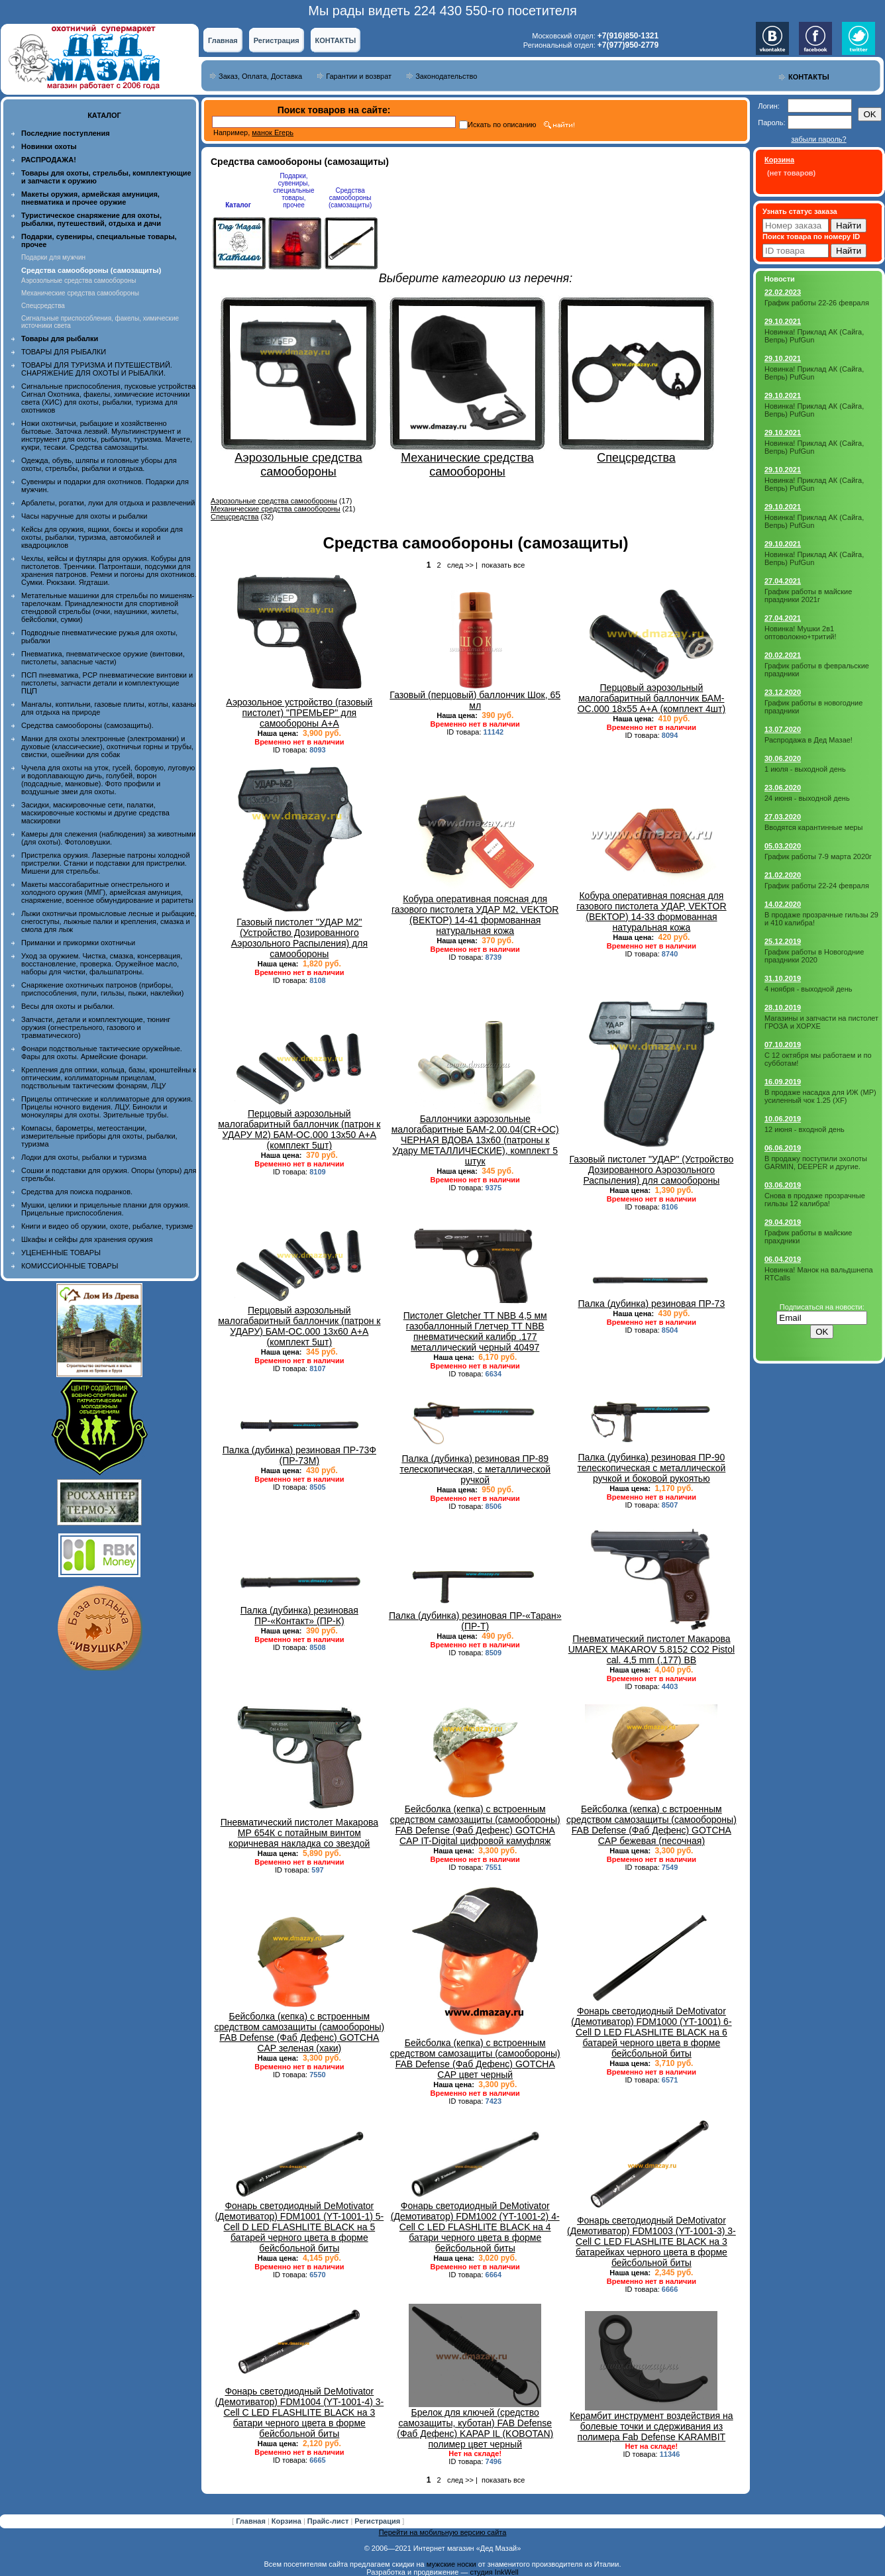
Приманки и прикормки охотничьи (78, 943)
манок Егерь (272, 132)
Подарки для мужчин (53, 257)
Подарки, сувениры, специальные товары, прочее (293, 190)
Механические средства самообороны (80, 293)
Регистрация (276, 40)
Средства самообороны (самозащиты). (87, 725)
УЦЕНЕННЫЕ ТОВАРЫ (61, 1253)
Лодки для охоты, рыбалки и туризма (83, 1157)
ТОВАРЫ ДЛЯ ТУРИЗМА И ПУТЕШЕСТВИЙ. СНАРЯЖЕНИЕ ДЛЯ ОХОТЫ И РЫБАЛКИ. (96, 369)
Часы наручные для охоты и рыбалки (84, 516)
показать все (503, 565)
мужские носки (451, 2564)
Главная (223, 40)
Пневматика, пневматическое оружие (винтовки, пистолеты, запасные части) (103, 658)
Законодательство (446, 76)
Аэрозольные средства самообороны (78, 280)
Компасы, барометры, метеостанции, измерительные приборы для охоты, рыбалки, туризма (99, 1136)
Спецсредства (43, 305)
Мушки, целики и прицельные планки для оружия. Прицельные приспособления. (105, 1209)
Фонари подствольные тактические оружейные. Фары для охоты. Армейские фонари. (101, 1052)
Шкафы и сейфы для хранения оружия (86, 1239)
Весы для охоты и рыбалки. (68, 1006)
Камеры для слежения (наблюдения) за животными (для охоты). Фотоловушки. (108, 838)
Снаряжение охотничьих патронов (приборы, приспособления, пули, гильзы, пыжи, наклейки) (102, 989)
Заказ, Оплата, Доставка (260, 76)
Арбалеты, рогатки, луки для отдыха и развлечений (108, 503)
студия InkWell (494, 2572)
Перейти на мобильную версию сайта (443, 2532)
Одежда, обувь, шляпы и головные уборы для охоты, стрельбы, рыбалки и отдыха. (99, 464)
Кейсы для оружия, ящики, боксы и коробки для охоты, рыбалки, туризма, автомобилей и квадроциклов (102, 537)
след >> (460, 565)
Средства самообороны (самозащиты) (350, 198)
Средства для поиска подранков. (76, 1192)
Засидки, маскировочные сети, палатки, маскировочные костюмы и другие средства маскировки (95, 813)
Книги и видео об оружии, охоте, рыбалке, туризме (107, 1226)
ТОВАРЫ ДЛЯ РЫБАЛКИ (63, 352)
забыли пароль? (818, 139)
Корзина (287, 2521)
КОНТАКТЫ (335, 40)
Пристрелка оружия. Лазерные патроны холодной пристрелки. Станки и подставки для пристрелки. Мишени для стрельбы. (105, 863)
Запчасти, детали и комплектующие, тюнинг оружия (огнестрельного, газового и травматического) (95, 1027)
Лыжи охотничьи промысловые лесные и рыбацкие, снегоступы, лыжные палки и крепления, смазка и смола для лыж (109, 921)
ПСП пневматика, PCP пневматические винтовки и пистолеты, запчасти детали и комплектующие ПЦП (107, 683)
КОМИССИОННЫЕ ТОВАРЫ (69, 1266)
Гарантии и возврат (358, 76)
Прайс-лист (329, 2521)
